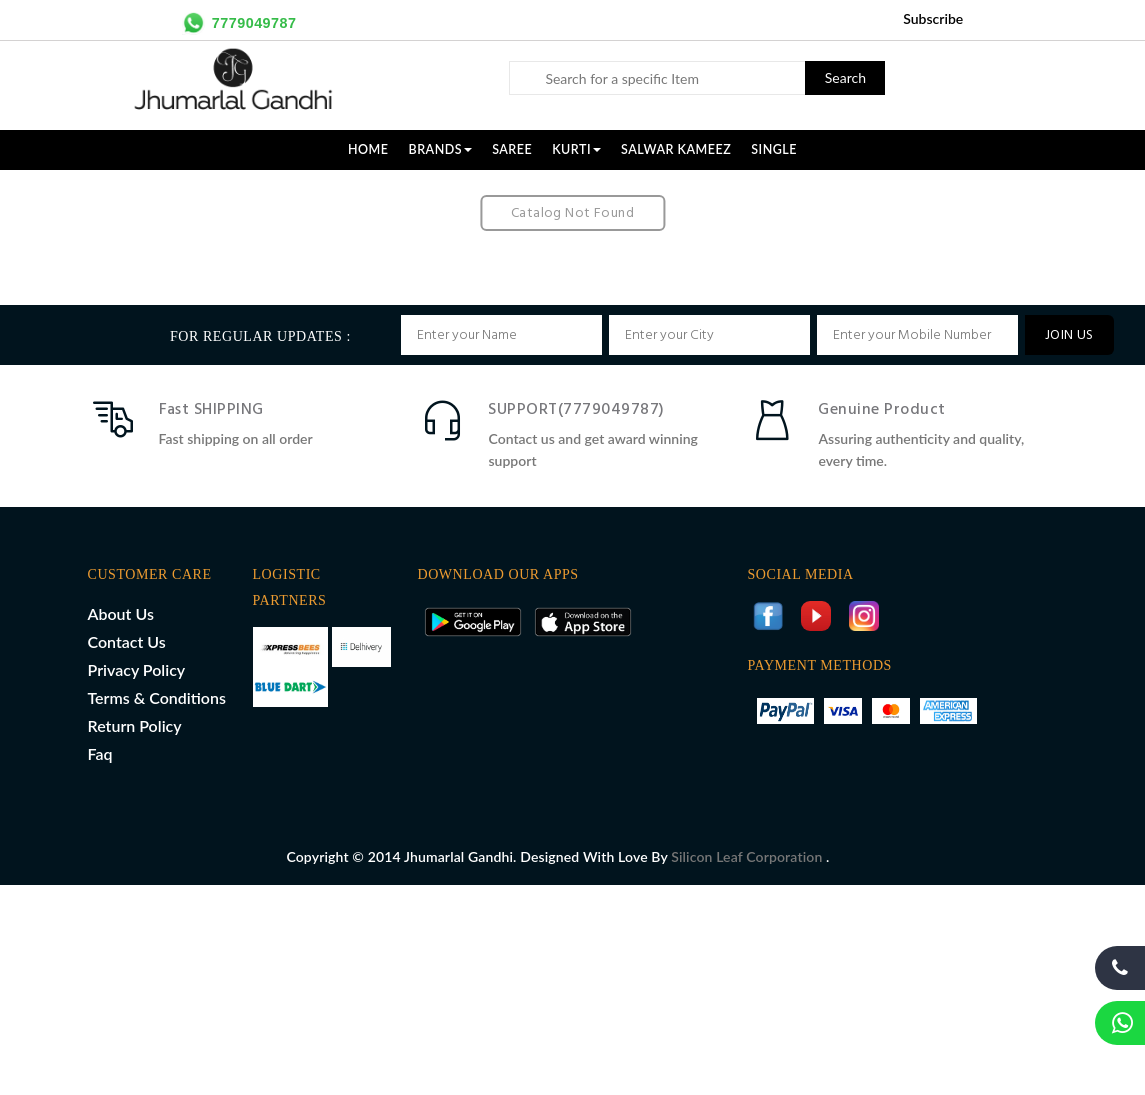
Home (368, 149)
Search (845, 77)
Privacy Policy (137, 669)
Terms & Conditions (157, 697)
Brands (441, 149)
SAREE (512, 149)
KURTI (576, 149)
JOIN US (1069, 335)
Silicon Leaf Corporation (748, 856)
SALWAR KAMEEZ (676, 149)
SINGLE (774, 149)
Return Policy (135, 725)
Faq (100, 753)
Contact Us (127, 641)
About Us (121, 613)
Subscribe (933, 18)
